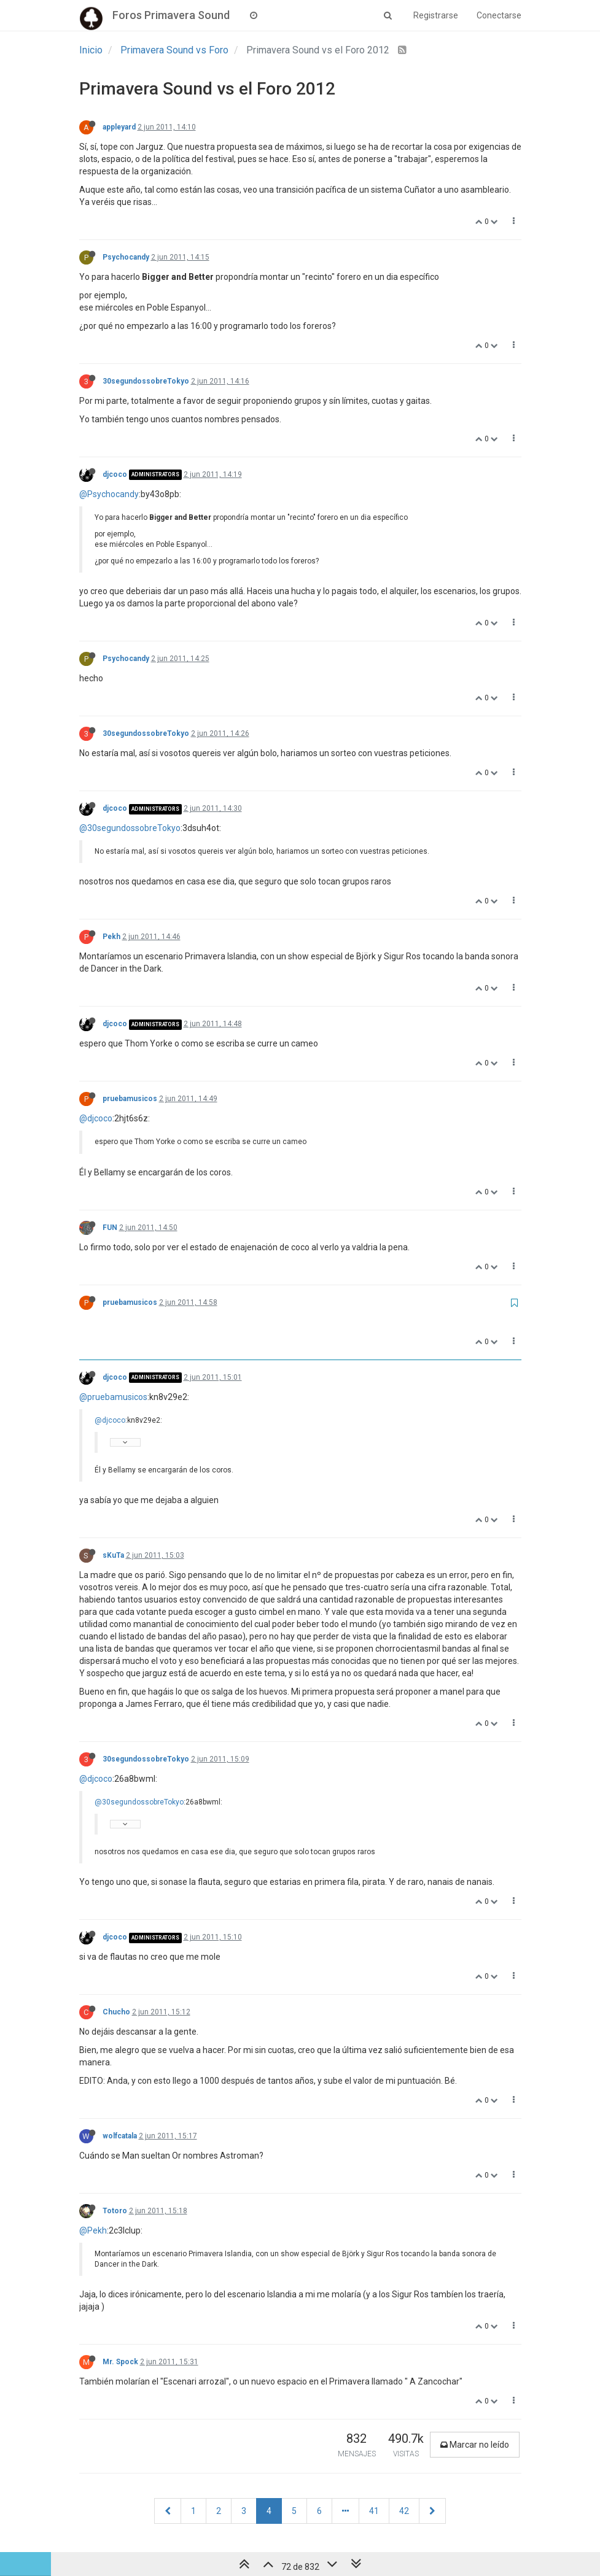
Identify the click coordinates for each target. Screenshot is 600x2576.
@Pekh (93, 2230)
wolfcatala (120, 2136)
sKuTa (113, 1555)
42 (404, 2511)
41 (374, 2511)
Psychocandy (126, 257)
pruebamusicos (130, 1098)
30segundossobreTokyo (146, 381)
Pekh (111, 936)
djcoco (115, 474)
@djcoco (95, 1118)
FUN (110, 1227)
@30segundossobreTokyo (130, 828)
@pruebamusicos (113, 1397)
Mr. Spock (120, 2361)
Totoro (115, 2211)
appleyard (119, 127)
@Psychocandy (109, 494)
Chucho (116, 2012)
